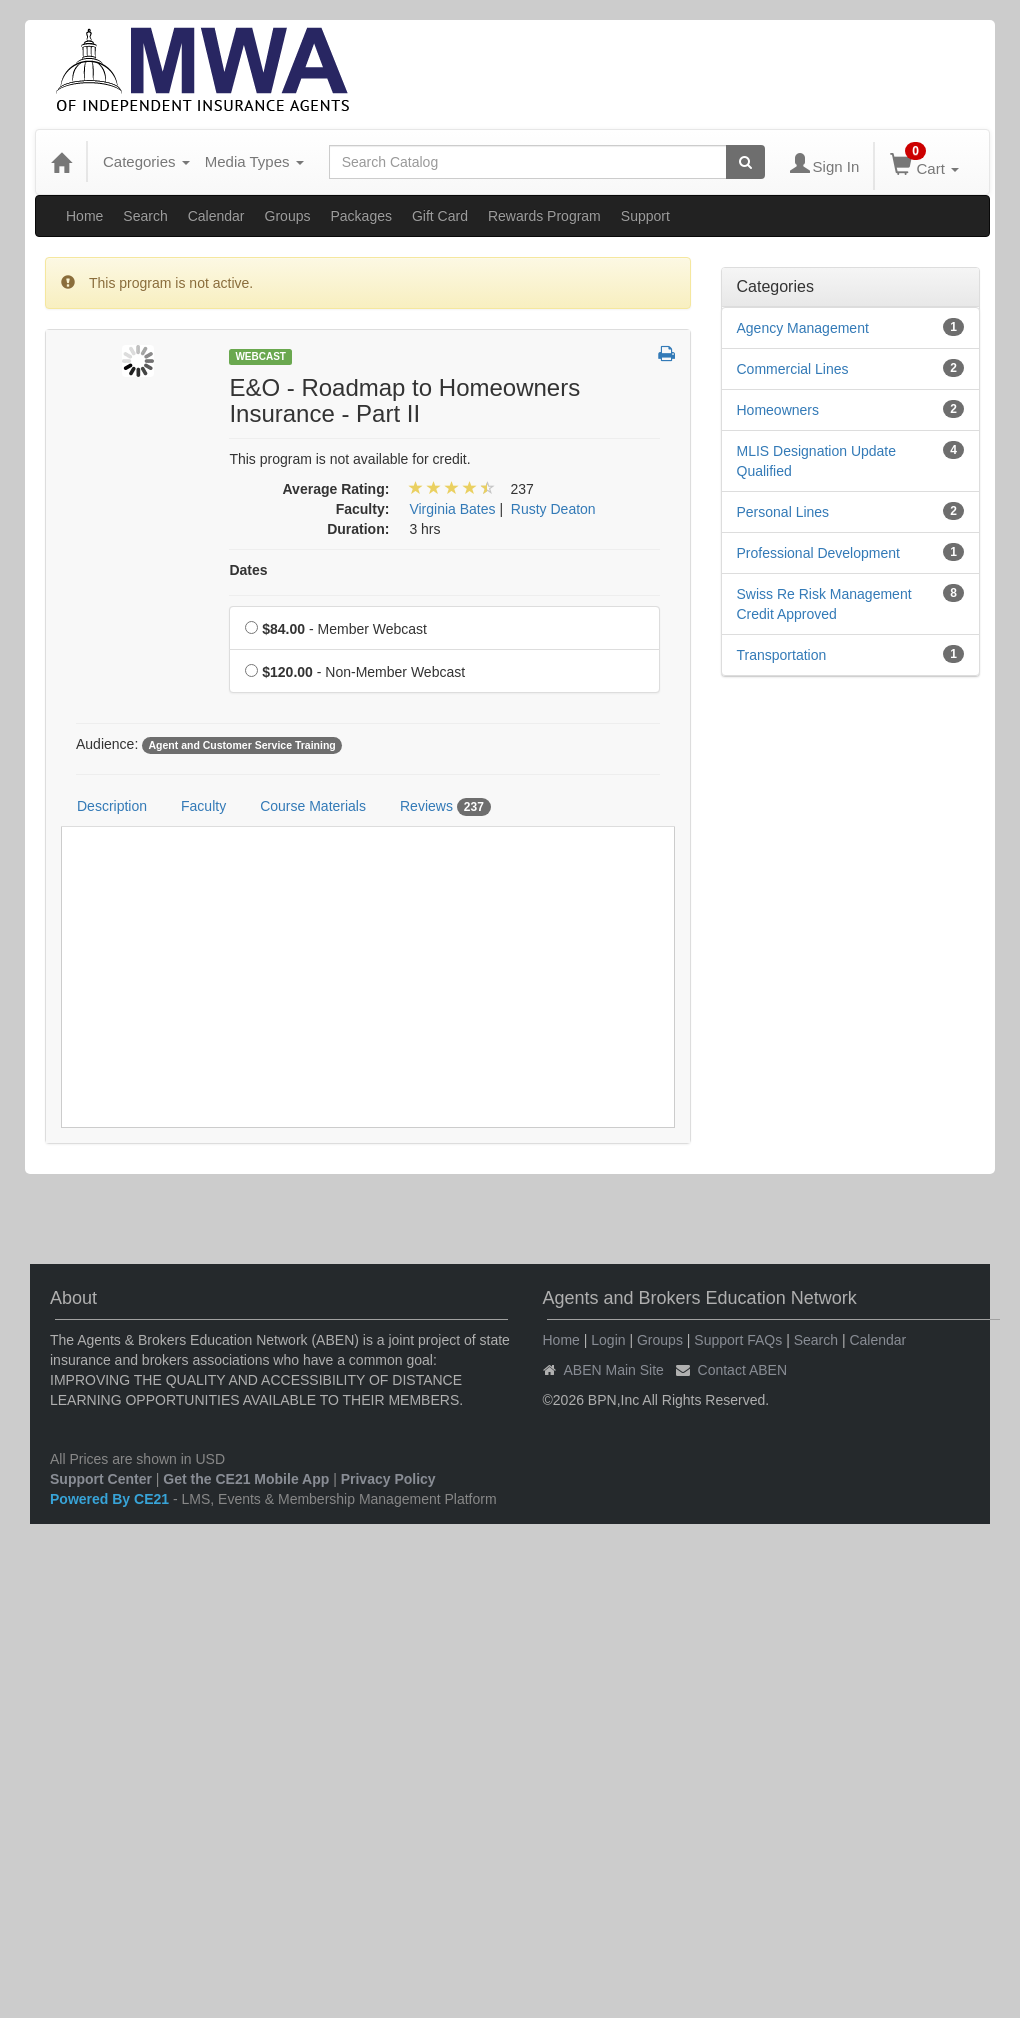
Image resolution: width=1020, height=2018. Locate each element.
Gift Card (440, 216)
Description (112, 806)
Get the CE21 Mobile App (246, 1479)
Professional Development (818, 553)
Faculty (203, 806)
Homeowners (778, 410)
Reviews (445, 807)
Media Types (254, 161)
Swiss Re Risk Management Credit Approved (824, 604)
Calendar (216, 216)
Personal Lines (783, 512)
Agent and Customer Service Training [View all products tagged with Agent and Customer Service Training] (241, 745)
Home (84, 216)
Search (145, 216)
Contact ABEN (743, 1370)
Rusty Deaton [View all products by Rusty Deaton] (553, 509)
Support (645, 216)
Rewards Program (544, 216)
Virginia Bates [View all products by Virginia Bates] (452, 509)
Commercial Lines (793, 369)
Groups (288, 216)
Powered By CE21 (111, 1499)
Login (608, 1340)
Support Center (101, 1479)
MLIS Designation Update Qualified (817, 461)
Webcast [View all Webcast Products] (260, 356)
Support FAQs (738, 1340)
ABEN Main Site (614, 1370)
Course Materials (313, 806)
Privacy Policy (388, 1479)
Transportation (782, 655)
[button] (666, 355)
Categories (146, 161)
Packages (360, 216)
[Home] (61, 162)
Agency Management (803, 328)
